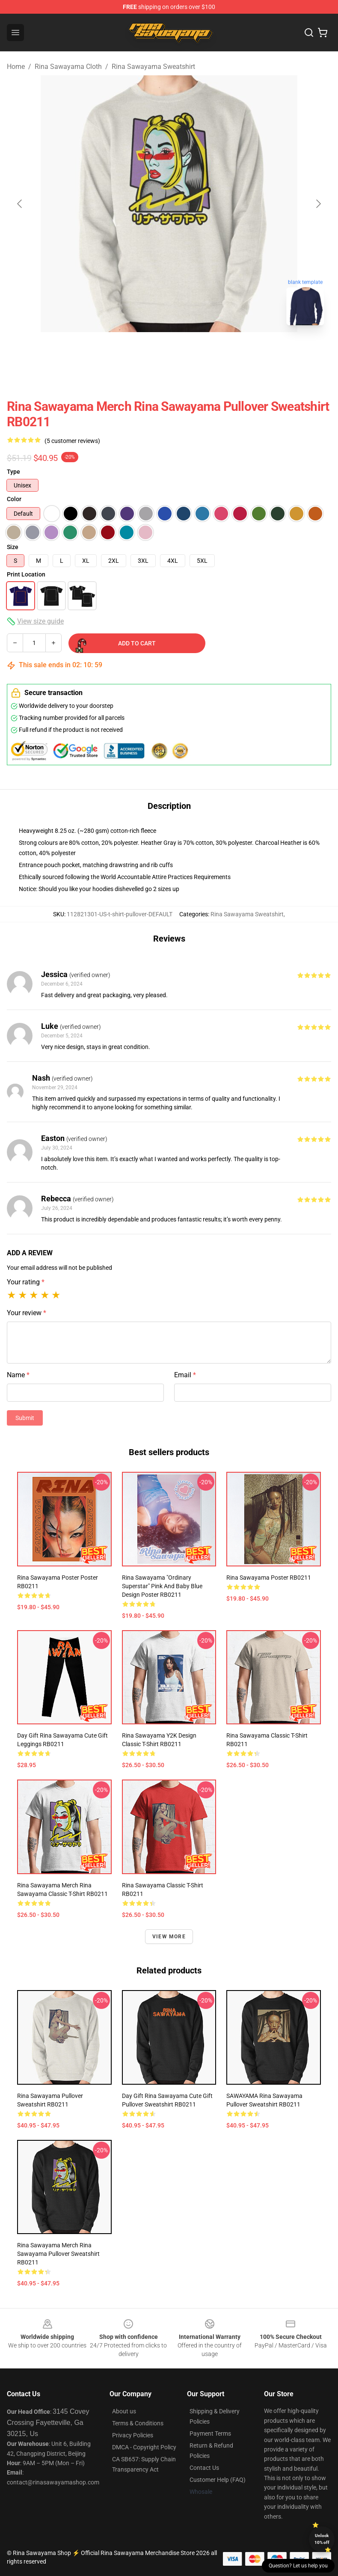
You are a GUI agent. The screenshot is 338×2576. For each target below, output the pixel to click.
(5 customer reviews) (72, 440)
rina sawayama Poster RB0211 (268, 1577)
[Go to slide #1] (146, 351)
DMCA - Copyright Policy (144, 2447)
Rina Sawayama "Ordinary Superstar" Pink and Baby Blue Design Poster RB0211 (162, 1586)
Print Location (26, 574)
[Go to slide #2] (191, 351)
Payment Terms (210, 2433)
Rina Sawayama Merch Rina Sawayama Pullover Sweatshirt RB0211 (58, 2254)
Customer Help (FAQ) (218, 2479)
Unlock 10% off (321, 2539)
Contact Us (204, 2467)
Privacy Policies (132, 2435)
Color (14, 499)
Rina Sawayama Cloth (68, 66)
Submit (24, 1417)
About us (124, 2411)
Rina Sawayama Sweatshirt (153, 66)
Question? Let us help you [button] (298, 2566)
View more (169, 1937)
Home (16, 66)
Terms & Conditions (137, 2423)
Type (13, 471)
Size (12, 547)
